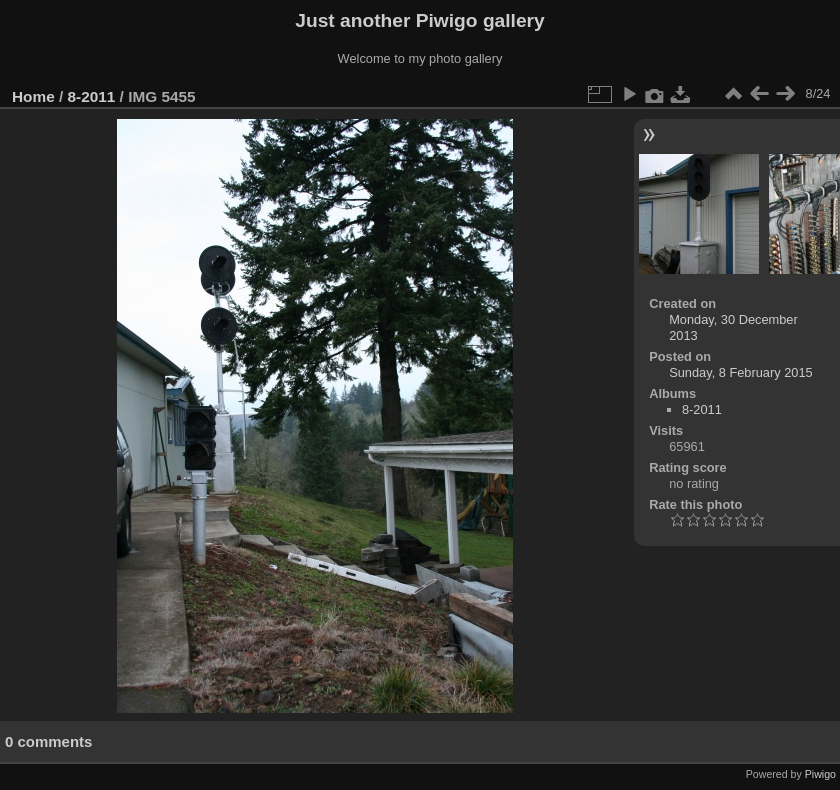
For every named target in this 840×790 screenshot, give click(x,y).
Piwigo (820, 774)
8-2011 (92, 96)
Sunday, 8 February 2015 (740, 372)
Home (33, 96)
